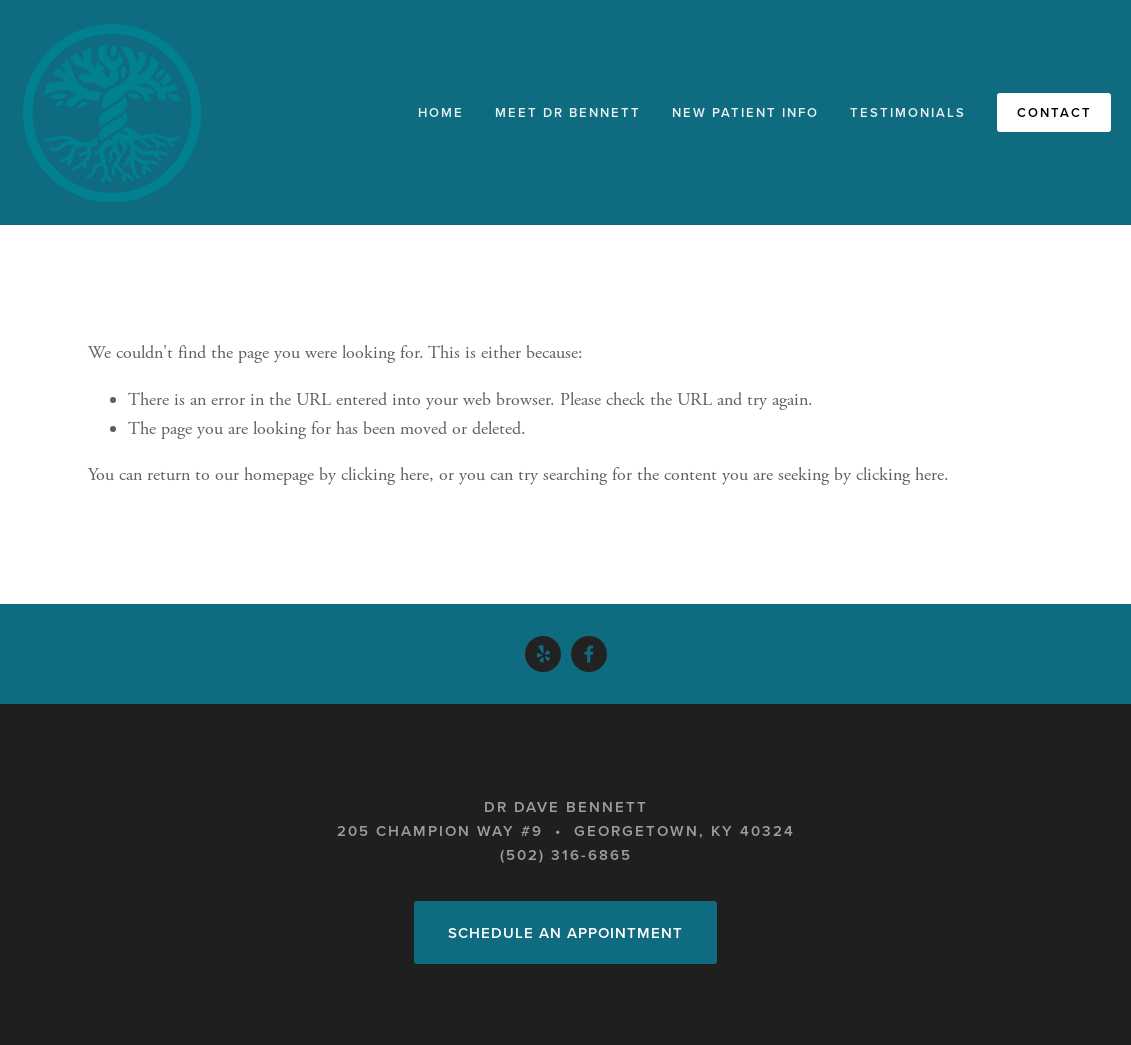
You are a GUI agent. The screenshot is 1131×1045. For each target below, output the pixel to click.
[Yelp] (543, 654)
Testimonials (908, 112)
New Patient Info (745, 112)
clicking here (385, 474)
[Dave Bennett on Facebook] (589, 654)
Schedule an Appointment (565, 932)
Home (441, 112)
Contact (1054, 112)
